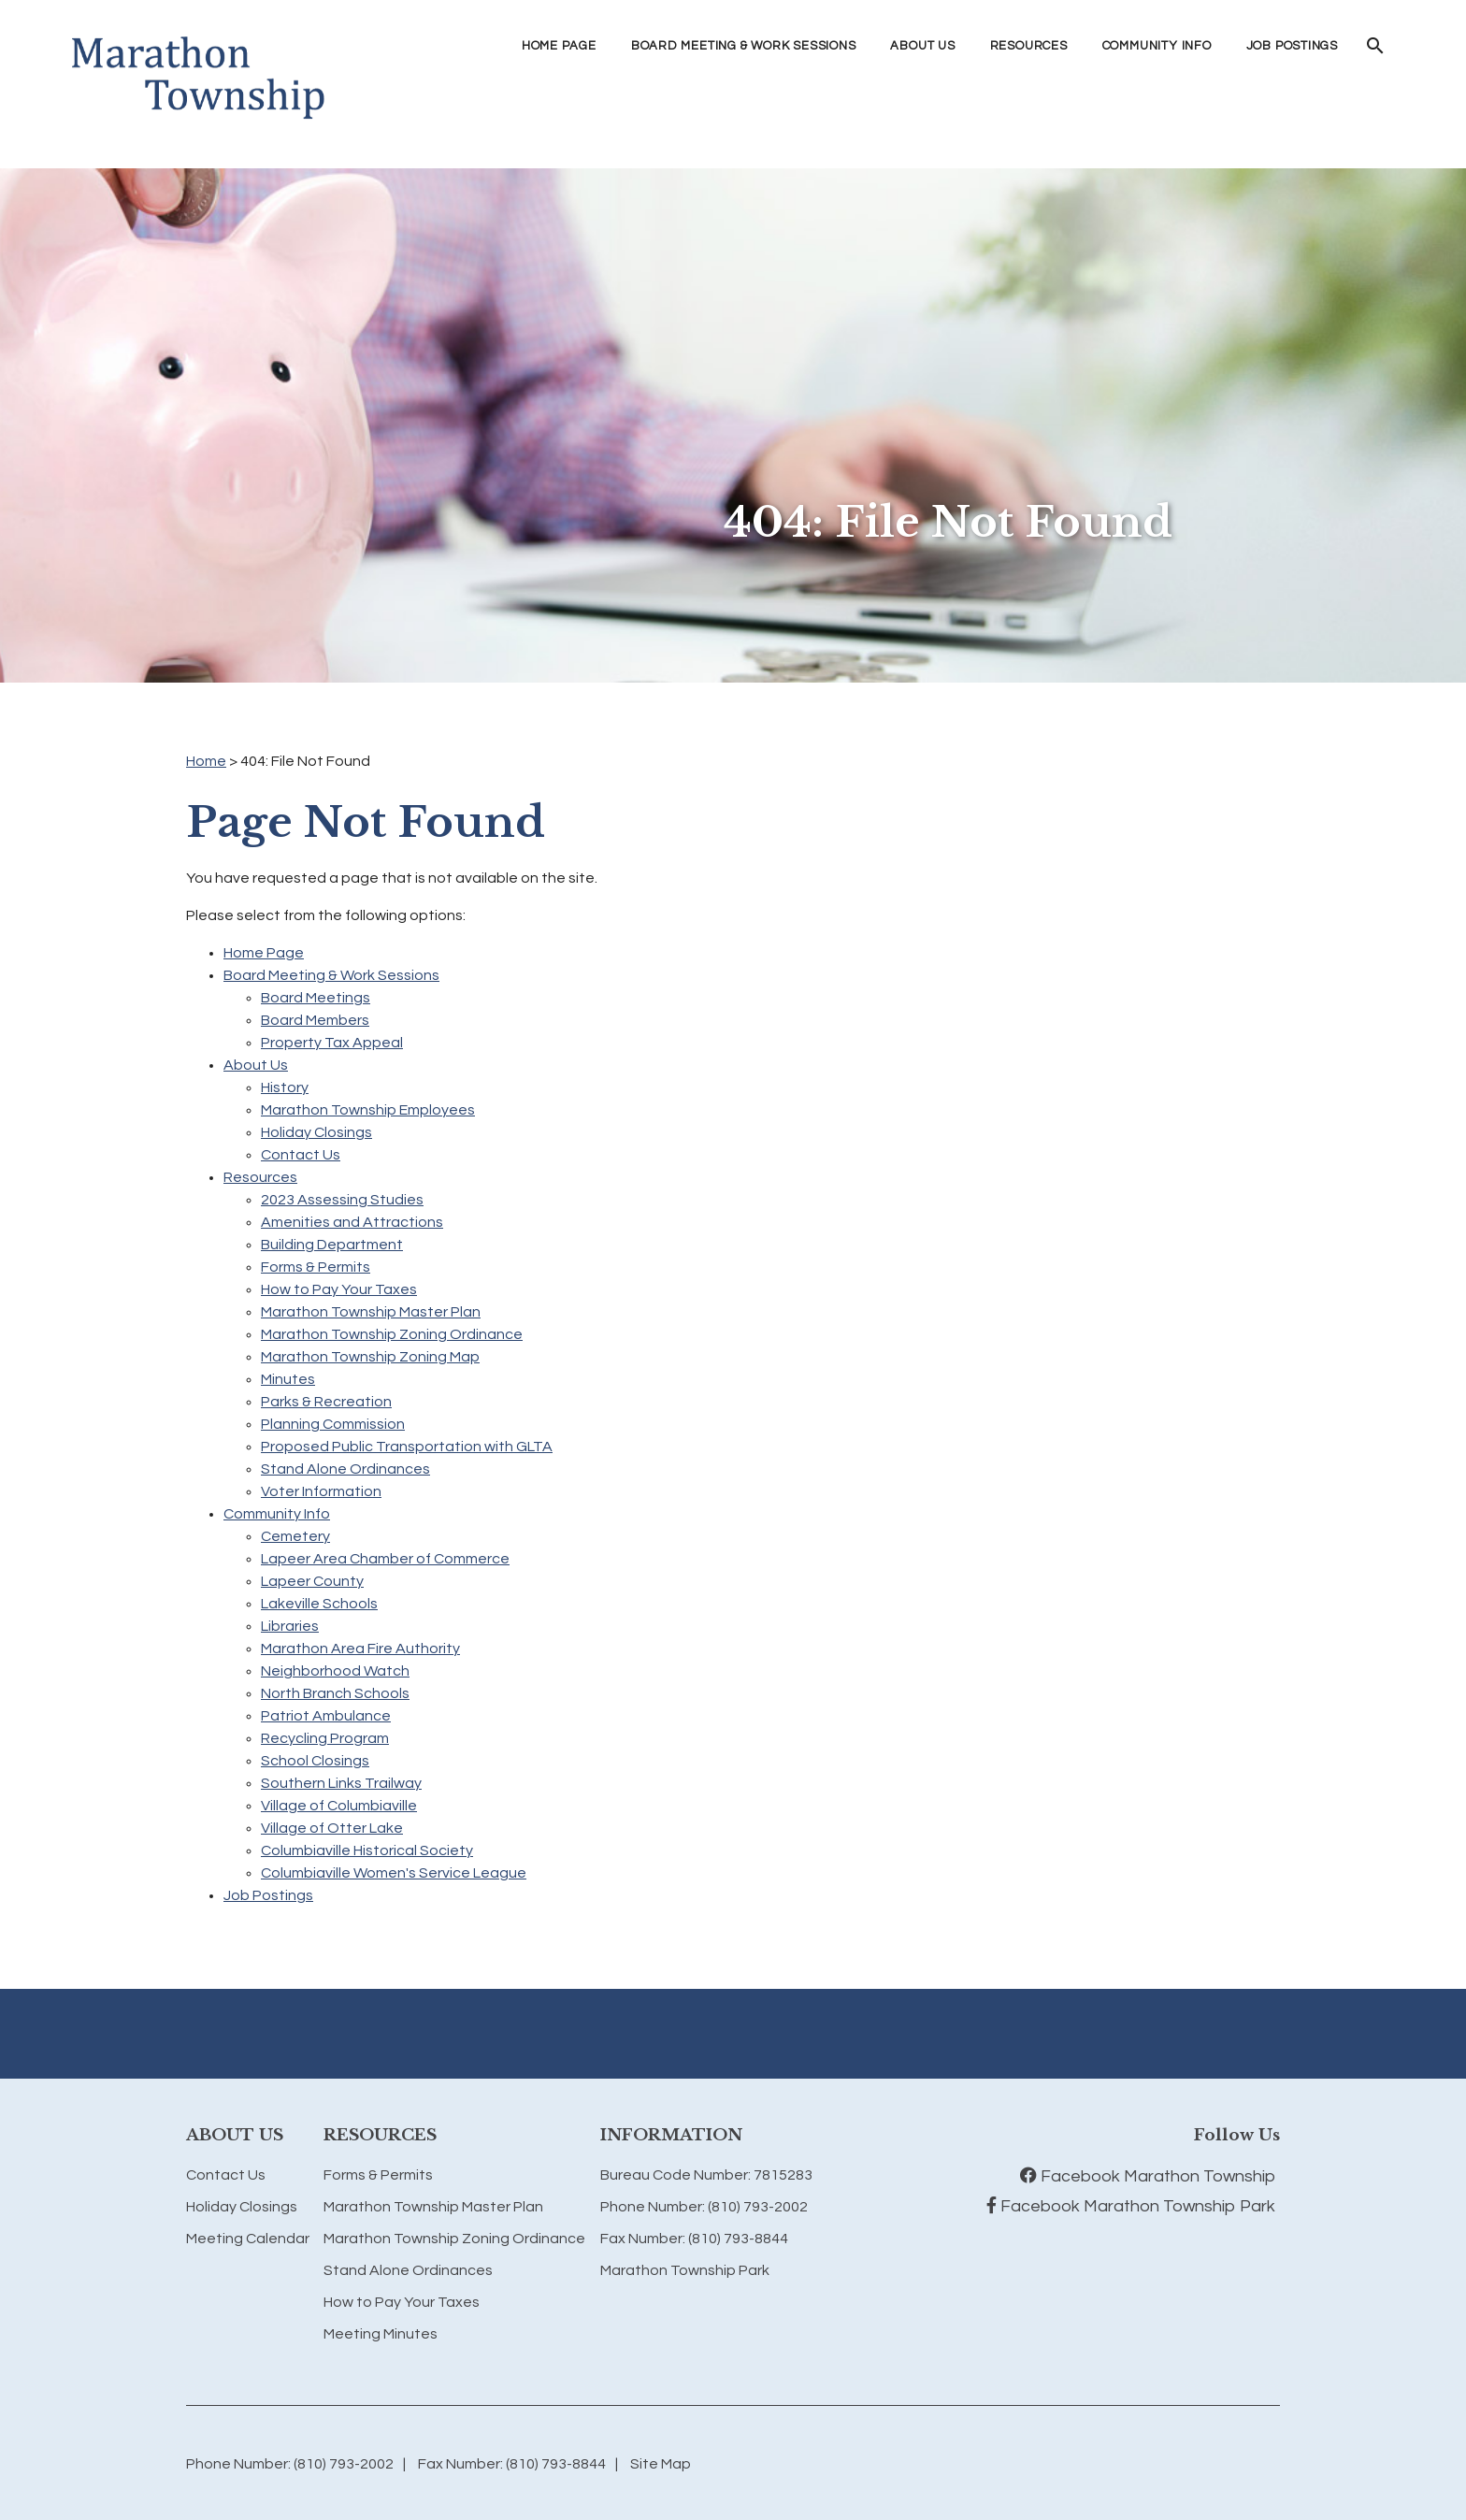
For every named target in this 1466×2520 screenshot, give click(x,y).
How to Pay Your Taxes (339, 1289)
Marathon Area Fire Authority (360, 1648)
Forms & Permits (315, 1267)
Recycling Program (325, 1738)
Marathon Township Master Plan (371, 1311)
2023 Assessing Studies (342, 1199)
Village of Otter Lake (332, 1828)
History (285, 1087)
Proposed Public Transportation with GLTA (407, 1446)
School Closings (315, 1760)
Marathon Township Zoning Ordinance (392, 1334)
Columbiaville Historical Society (367, 1850)
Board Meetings (315, 997)
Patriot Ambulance (326, 1715)
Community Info (276, 1513)
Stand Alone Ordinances (345, 1469)
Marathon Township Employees (368, 1109)
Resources (260, 1177)
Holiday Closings (316, 1132)
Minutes (288, 1379)
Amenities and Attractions (352, 1222)
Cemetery (295, 1536)
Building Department (332, 1244)
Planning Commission (333, 1424)
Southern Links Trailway (341, 1783)
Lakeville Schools (319, 1603)
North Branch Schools (335, 1693)
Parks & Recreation (326, 1401)
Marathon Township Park (684, 2270)
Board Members (315, 1020)
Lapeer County (312, 1581)
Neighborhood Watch (335, 1670)
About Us (255, 1065)
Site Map (660, 2463)
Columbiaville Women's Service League (393, 1872)
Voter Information (321, 1491)
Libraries (290, 1626)
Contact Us (300, 1154)
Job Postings (1292, 45)
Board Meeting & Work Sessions (331, 975)
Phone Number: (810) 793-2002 (704, 2206)
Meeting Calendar (247, 2238)
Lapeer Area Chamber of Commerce (385, 1558)
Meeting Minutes (380, 2333)
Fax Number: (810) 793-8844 (694, 2238)
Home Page (559, 45)
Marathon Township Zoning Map (370, 1356)
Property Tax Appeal (332, 1042)
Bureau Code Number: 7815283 (706, 2174)
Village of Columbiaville (339, 1805)
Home (206, 761)
